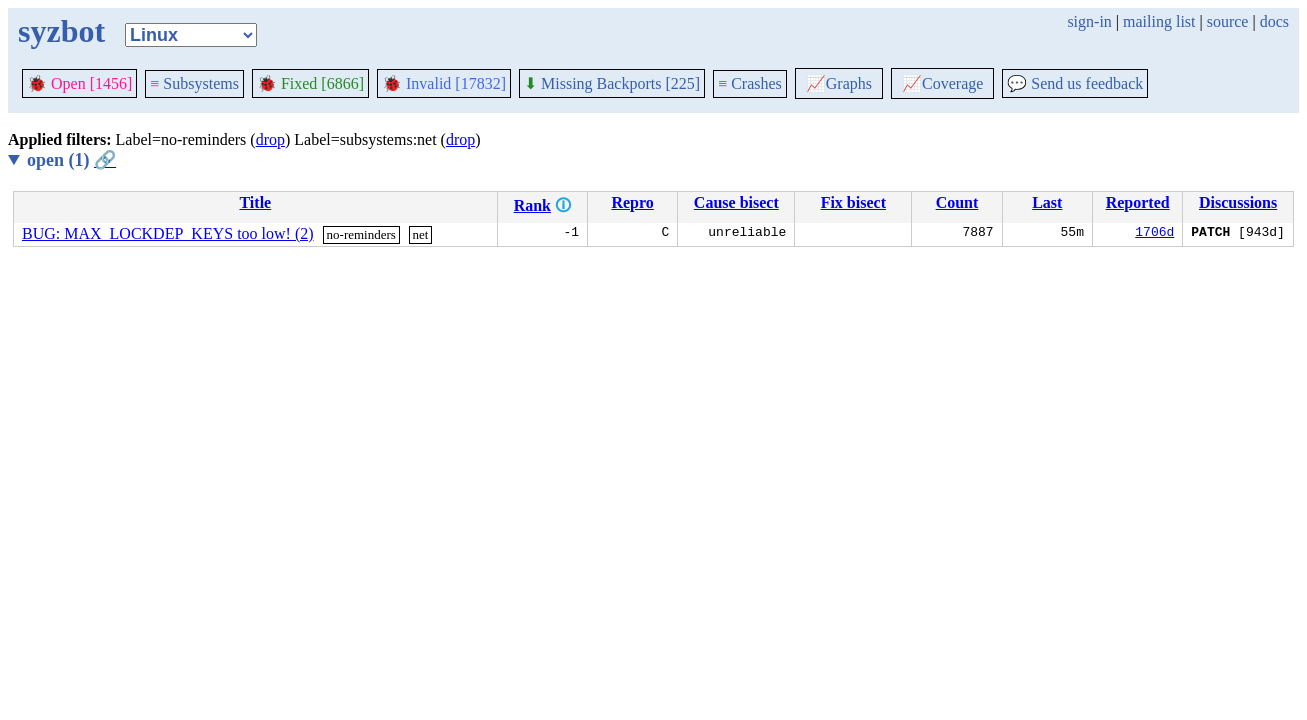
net (421, 234)
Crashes (750, 83)
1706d (1154, 234)
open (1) (71, 160)
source (1228, 21)
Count (957, 202)
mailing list (1159, 21)
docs (1274, 21)
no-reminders (361, 234)
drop (270, 139)
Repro (632, 202)
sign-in (1089, 21)
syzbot (61, 31)
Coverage (942, 83)
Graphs (839, 83)
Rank (532, 205)
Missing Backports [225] (612, 83)
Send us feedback (1075, 83)
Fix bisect (853, 202)
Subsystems (194, 83)
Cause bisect (736, 202)
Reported (1138, 202)
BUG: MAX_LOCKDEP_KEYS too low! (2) (168, 233)
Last (1047, 202)
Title (255, 202)
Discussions (1238, 202)
